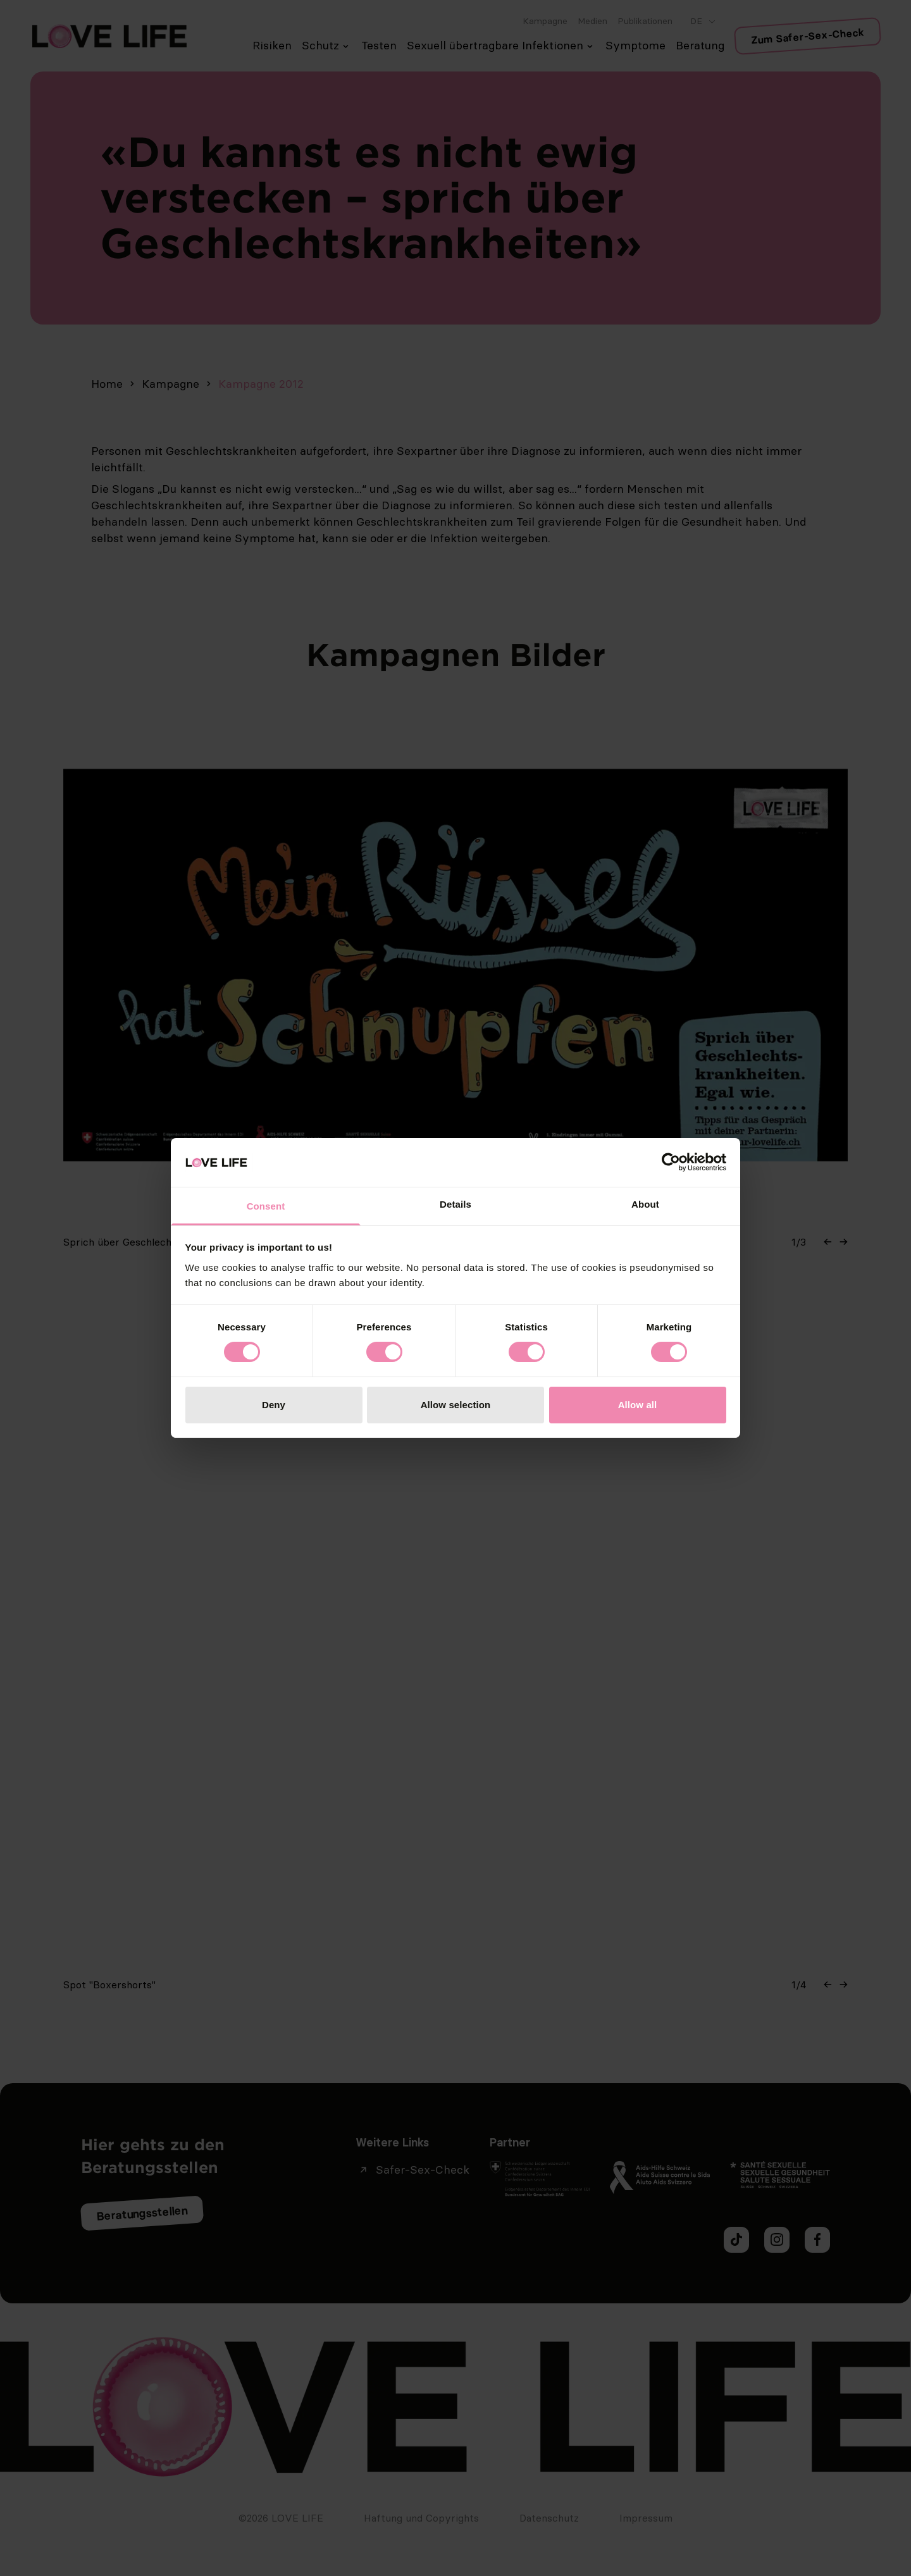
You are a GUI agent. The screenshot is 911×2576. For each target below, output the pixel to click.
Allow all (637, 1404)
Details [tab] (455, 1204)
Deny (273, 1404)
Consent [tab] (266, 1206)
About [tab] (645, 1204)
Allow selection (456, 1404)
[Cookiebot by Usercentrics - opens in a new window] (671, 1162)
